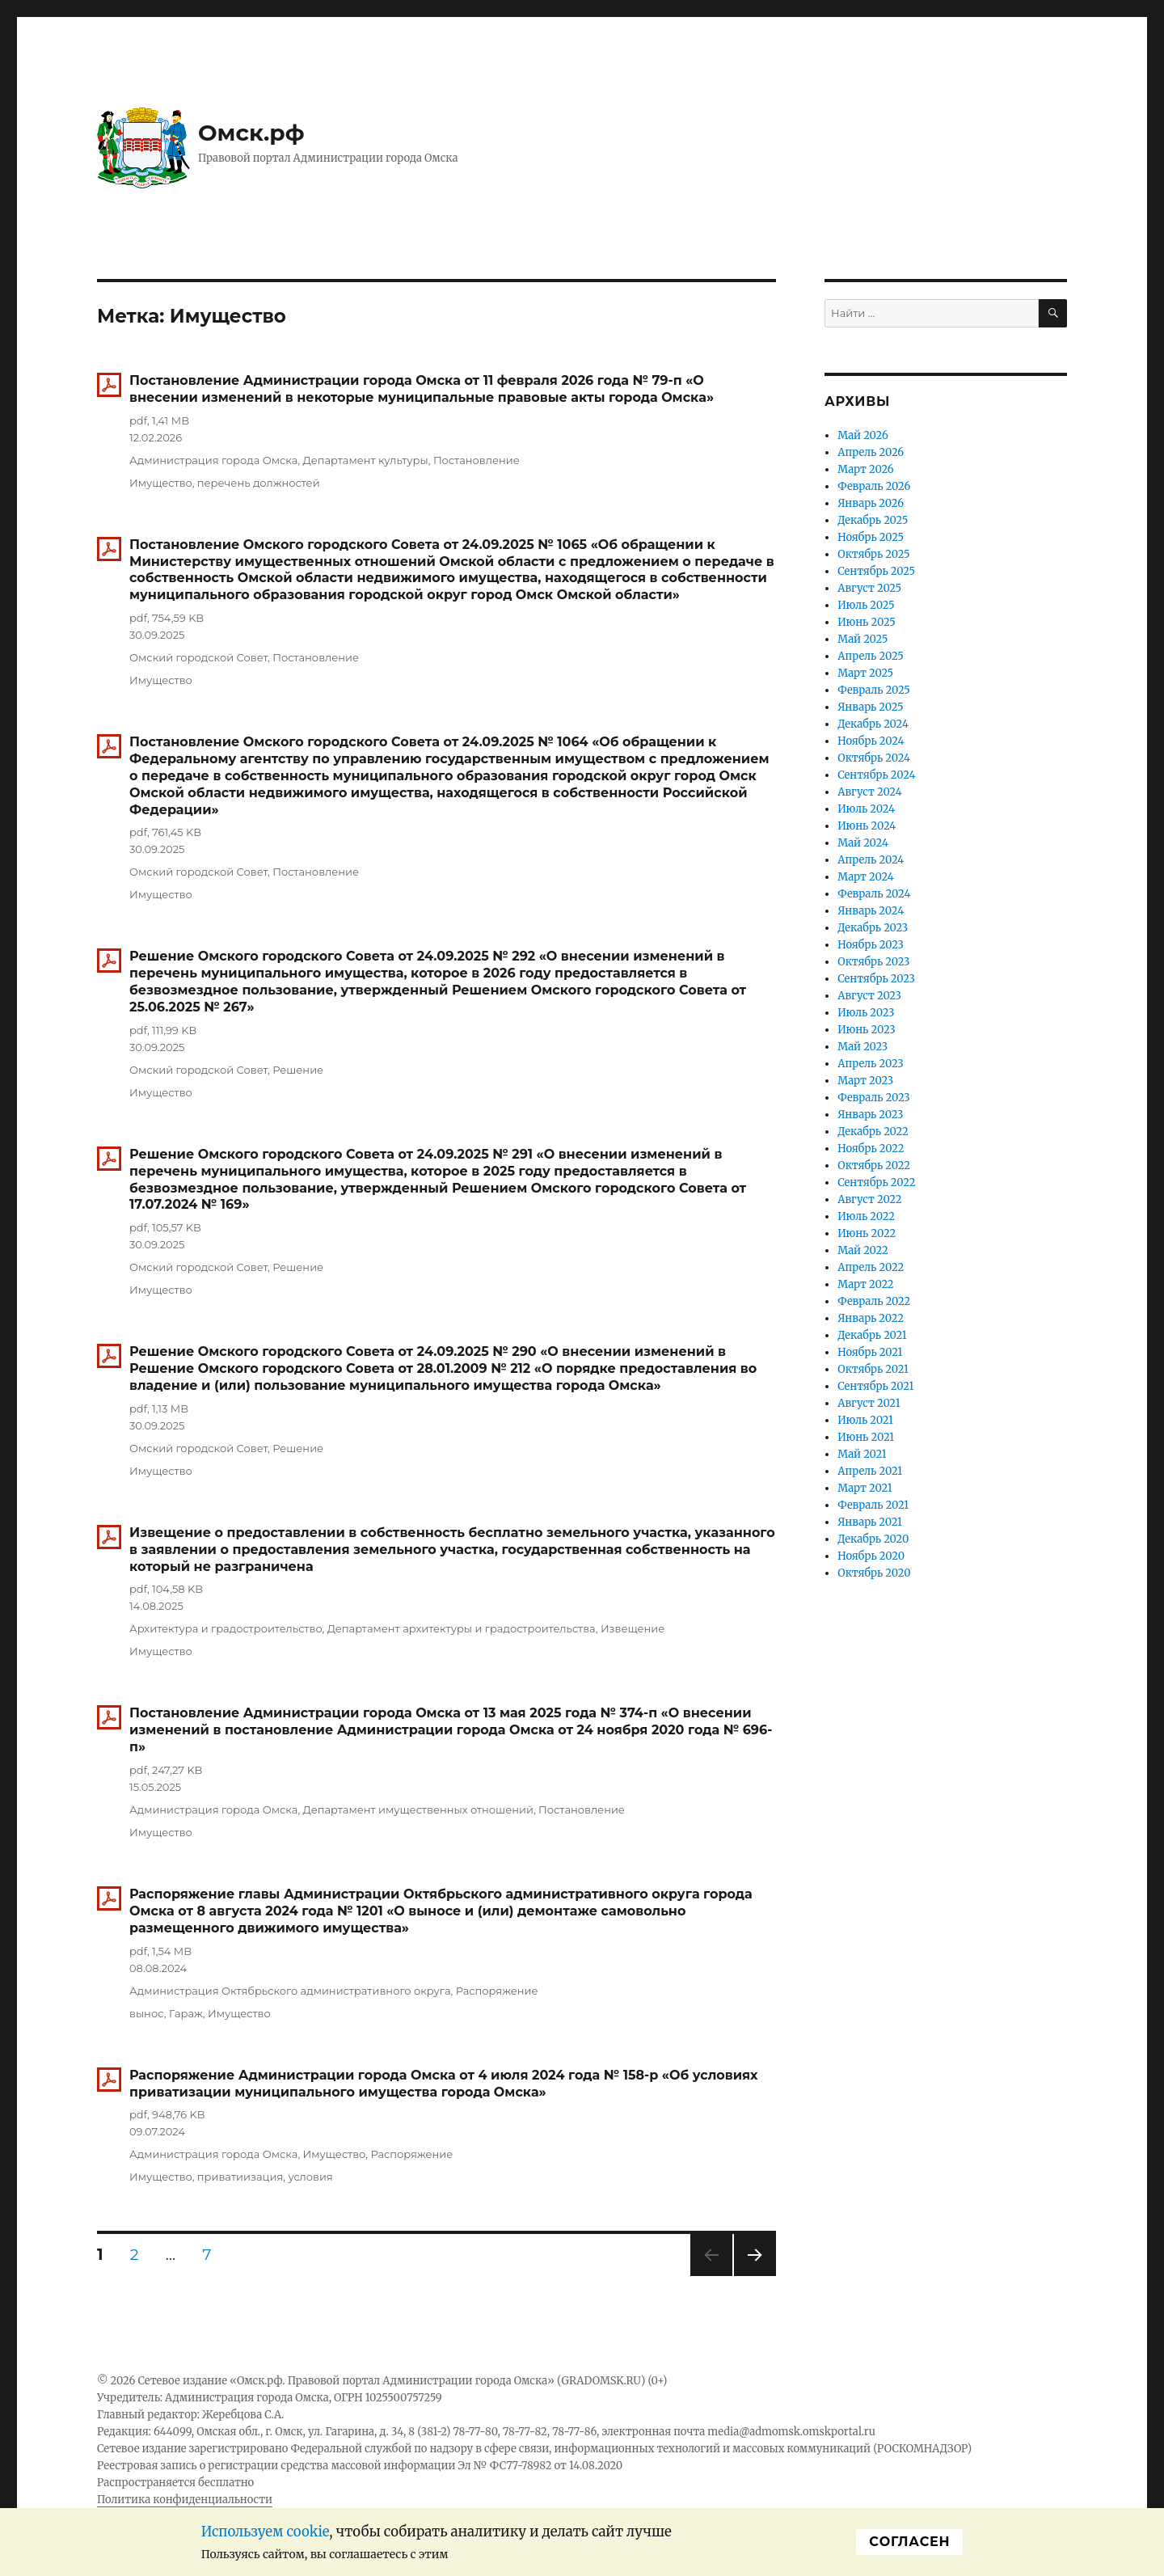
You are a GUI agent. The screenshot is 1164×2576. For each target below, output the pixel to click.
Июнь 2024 (866, 826)
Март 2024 (865, 877)
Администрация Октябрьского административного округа (290, 1990)
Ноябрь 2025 (870, 537)
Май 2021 (862, 1454)
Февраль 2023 (873, 1097)
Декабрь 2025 (872, 520)
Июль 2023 (865, 1013)
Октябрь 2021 (873, 1369)
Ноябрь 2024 (870, 741)
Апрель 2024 (870, 860)
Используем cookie (265, 2531)
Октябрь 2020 (873, 1573)
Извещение (632, 1628)
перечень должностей (258, 482)
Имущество (160, 482)
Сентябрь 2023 (876, 979)
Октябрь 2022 (873, 1165)
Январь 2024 (870, 911)
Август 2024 (869, 792)
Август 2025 (869, 588)
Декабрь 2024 (873, 724)
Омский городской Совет (198, 657)
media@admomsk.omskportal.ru (791, 2432)
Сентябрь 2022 (876, 1182)
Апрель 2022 (870, 1267)
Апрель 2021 (869, 1471)
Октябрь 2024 (873, 758)
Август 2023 (869, 996)
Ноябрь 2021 (869, 1352)
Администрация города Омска (213, 460)
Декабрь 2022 (873, 1131)
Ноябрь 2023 (870, 945)
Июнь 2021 (865, 1437)
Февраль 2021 (873, 1505)
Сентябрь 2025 (876, 571)
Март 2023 (865, 1080)
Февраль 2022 (873, 1301)
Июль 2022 (866, 1216)
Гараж (186, 2013)
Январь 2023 (870, 1114)
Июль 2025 (865, 605)
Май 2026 (862, 435)
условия (310, 2176)
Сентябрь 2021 (875, 1386)
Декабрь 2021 (872, 1335)
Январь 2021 (869, 1522)
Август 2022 (869, 1199)
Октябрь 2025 (873, 554)
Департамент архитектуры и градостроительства (461, 1628)
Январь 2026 (870, 503)
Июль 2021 (865, 1420)
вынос (146, 2013)
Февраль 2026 (873, 486)
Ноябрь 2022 (870, 1148)
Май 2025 (862, 639)
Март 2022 (865, 1284)
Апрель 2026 (870, 452)
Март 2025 (865, 673)
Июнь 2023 (866, 1030)
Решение (297, 1069)
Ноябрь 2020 (871, 1556)
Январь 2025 (870, 707)
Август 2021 (868, 1403)
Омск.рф (251, 132)
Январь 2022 (870, 1318)
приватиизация (240, 2176)
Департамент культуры (365, 460)
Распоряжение (497, 1990)
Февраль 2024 (873, 894)
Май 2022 (862, 1250)
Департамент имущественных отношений (418, 1809)
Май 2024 (862, 843)
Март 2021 (864, 1488)
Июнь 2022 (866, 1233)
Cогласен (909, 2541)
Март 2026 (865, 469)
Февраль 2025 (873, 690)
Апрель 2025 (870, 656)
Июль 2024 (866, 809)
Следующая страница (754, 2275)
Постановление (476, 460)
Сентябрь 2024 (876, 775)
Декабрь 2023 (872, 928)
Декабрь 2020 (873, 1539)
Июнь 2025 (866, 622)
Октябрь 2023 (873, 962)
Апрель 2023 (870, 1064)
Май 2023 (862, 1047)
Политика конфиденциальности (184, 2499)
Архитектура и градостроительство (225, 1628)
